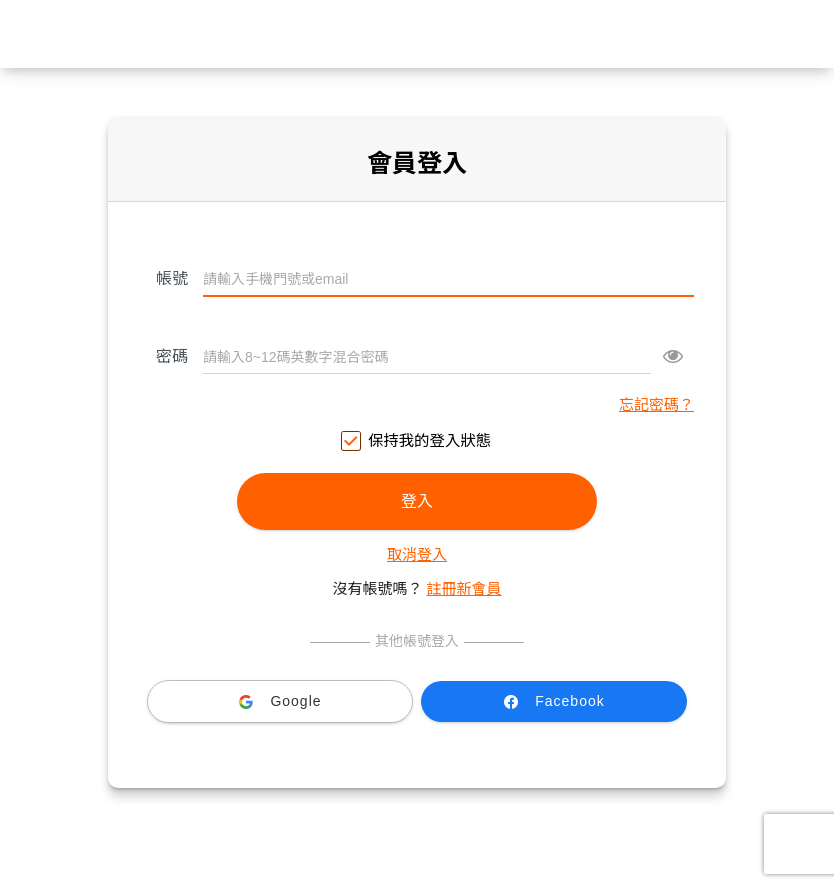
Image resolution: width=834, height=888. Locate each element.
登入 (417, 501)
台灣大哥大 (417, 34)
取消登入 (417, 554)
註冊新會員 (464, 588)
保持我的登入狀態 (417, 441)
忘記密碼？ (656, 404)
